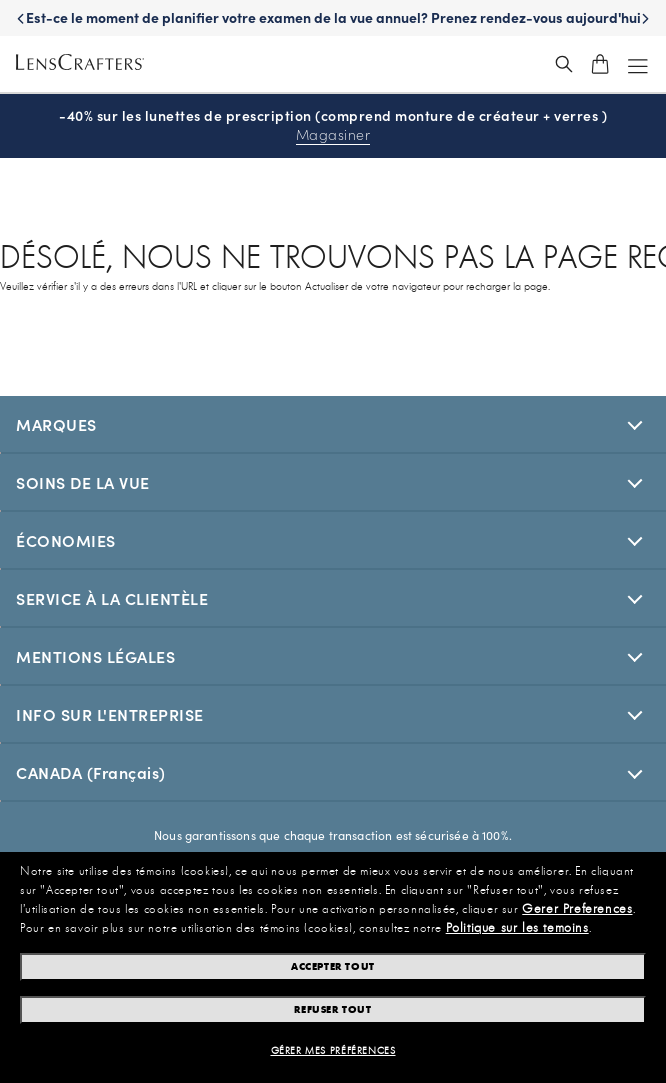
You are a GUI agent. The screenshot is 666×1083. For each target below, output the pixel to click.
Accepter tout (333, 966)
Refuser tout (332, 1009)
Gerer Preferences (577, 909)
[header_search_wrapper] (564, 64)
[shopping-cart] (600, 64)
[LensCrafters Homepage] (80, 64)
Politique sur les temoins (517, 928)
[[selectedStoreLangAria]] (333, 772)
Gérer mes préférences (333, 1051)
